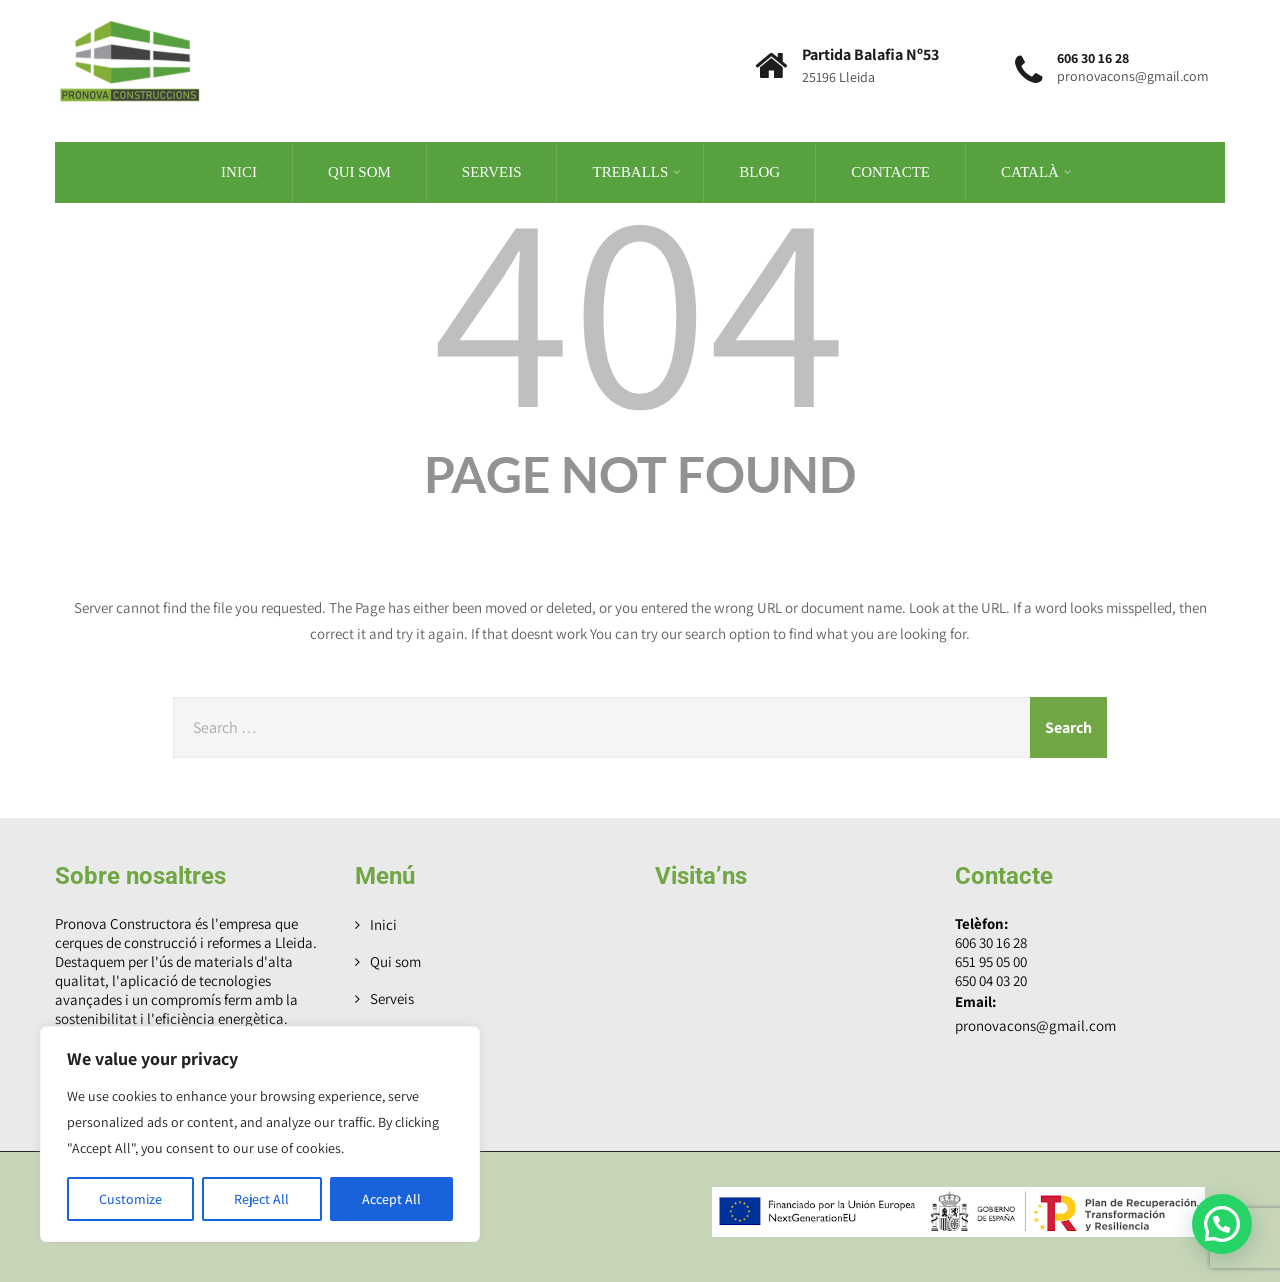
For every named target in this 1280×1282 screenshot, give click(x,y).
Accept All (391, 1199)
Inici (239, 171)
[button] (1222, 1224)
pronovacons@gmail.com (1035, 1023)
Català (1036, 171)
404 (640, 301)
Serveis (492, 171)
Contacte (890, 171)
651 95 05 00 (991, 959)
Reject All (261, 1199)
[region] (260, 1134)
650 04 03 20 (991, 978)
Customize (130, 1199)
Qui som (359, 171)
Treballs (636, 171)
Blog (759, 171)
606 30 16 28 (991, 940)
